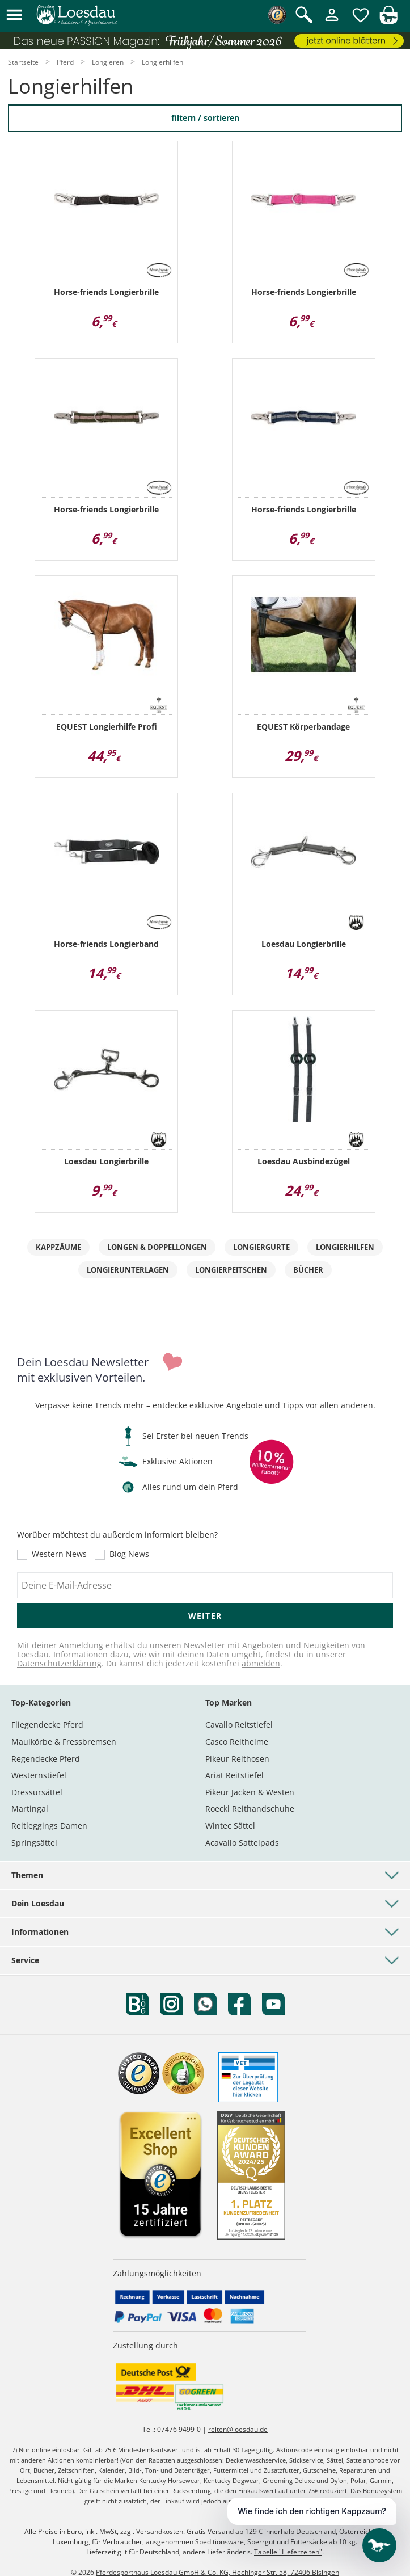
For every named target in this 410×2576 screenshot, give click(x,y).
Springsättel (34, 1842)
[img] (388, 20)
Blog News (129, 1555)
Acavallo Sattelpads (242, 1842)
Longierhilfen (345, 1247)
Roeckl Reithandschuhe (249, 1808)
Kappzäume (58, 1247)
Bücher (308, 1270)
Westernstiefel (38, 1775)
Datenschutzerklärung (59, 1663)
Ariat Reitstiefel (234, 1775)
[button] (14, 15)
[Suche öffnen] (304, 16)
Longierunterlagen (128, 1270)
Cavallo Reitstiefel (239, 1724)
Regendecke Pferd (45, 1758)
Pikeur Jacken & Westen (249, 1792)
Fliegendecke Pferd (47, 1724)
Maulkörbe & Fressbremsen (63, 1741)
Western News (59, 1555)
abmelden (261, 1663)
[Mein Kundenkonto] (332, 22)
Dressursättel (36, 1792)
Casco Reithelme (236, 1741)
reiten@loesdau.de (238, 2429)
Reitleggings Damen (49, 1825)
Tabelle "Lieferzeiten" (288, 2552)
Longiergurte (261, 1247)
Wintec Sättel (230, 1825)
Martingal (29, 1808)
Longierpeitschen (231, 1270)
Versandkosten (159, 2531)
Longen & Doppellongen (157, 1247)
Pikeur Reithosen (237, 1758)
